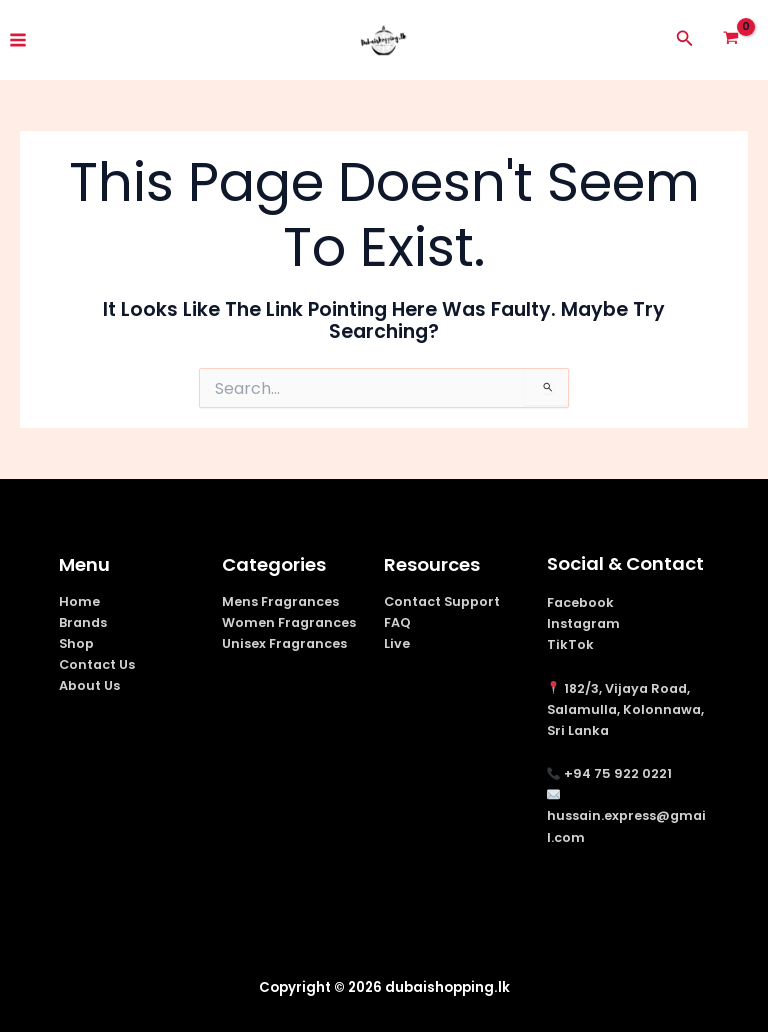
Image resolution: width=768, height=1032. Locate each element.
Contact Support (442, 601)
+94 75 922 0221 (618, 773)
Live (397, 643)
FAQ (397, 622)
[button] (685, 40)
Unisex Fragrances (284, 643)
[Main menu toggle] (18, 40)
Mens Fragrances (280, 601)
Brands (83, 622)
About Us (89, 685)
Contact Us (97, 664)
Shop (76, 643)
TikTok (570, 644)
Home (79, 601)
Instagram (583, 623)
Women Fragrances (289, 622)
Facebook (580, 602)
